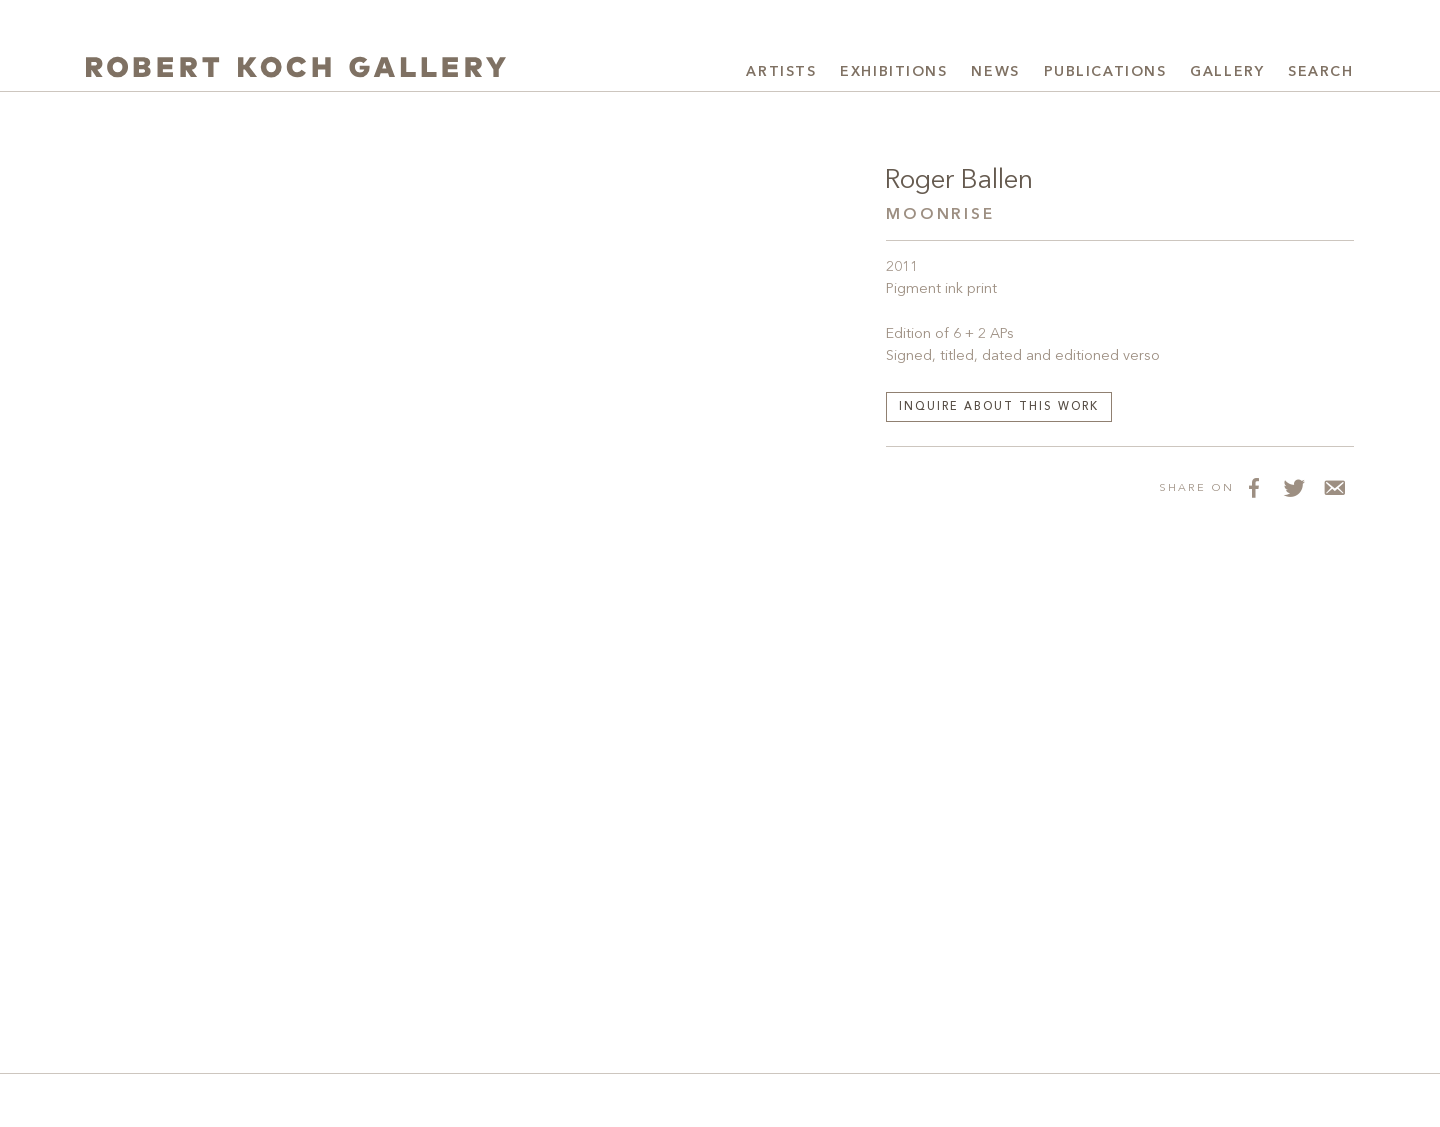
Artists (781, 72)
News (995, 72)
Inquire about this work (999, 407)
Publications (1105, 72)
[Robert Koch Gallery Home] (296, 69)
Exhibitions (893, 72)
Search (1320, 72)
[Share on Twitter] (1294, 487)
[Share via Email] (1334, 487)
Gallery (1227, 72)
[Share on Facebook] (1254, 487)
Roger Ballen (959, 181)
